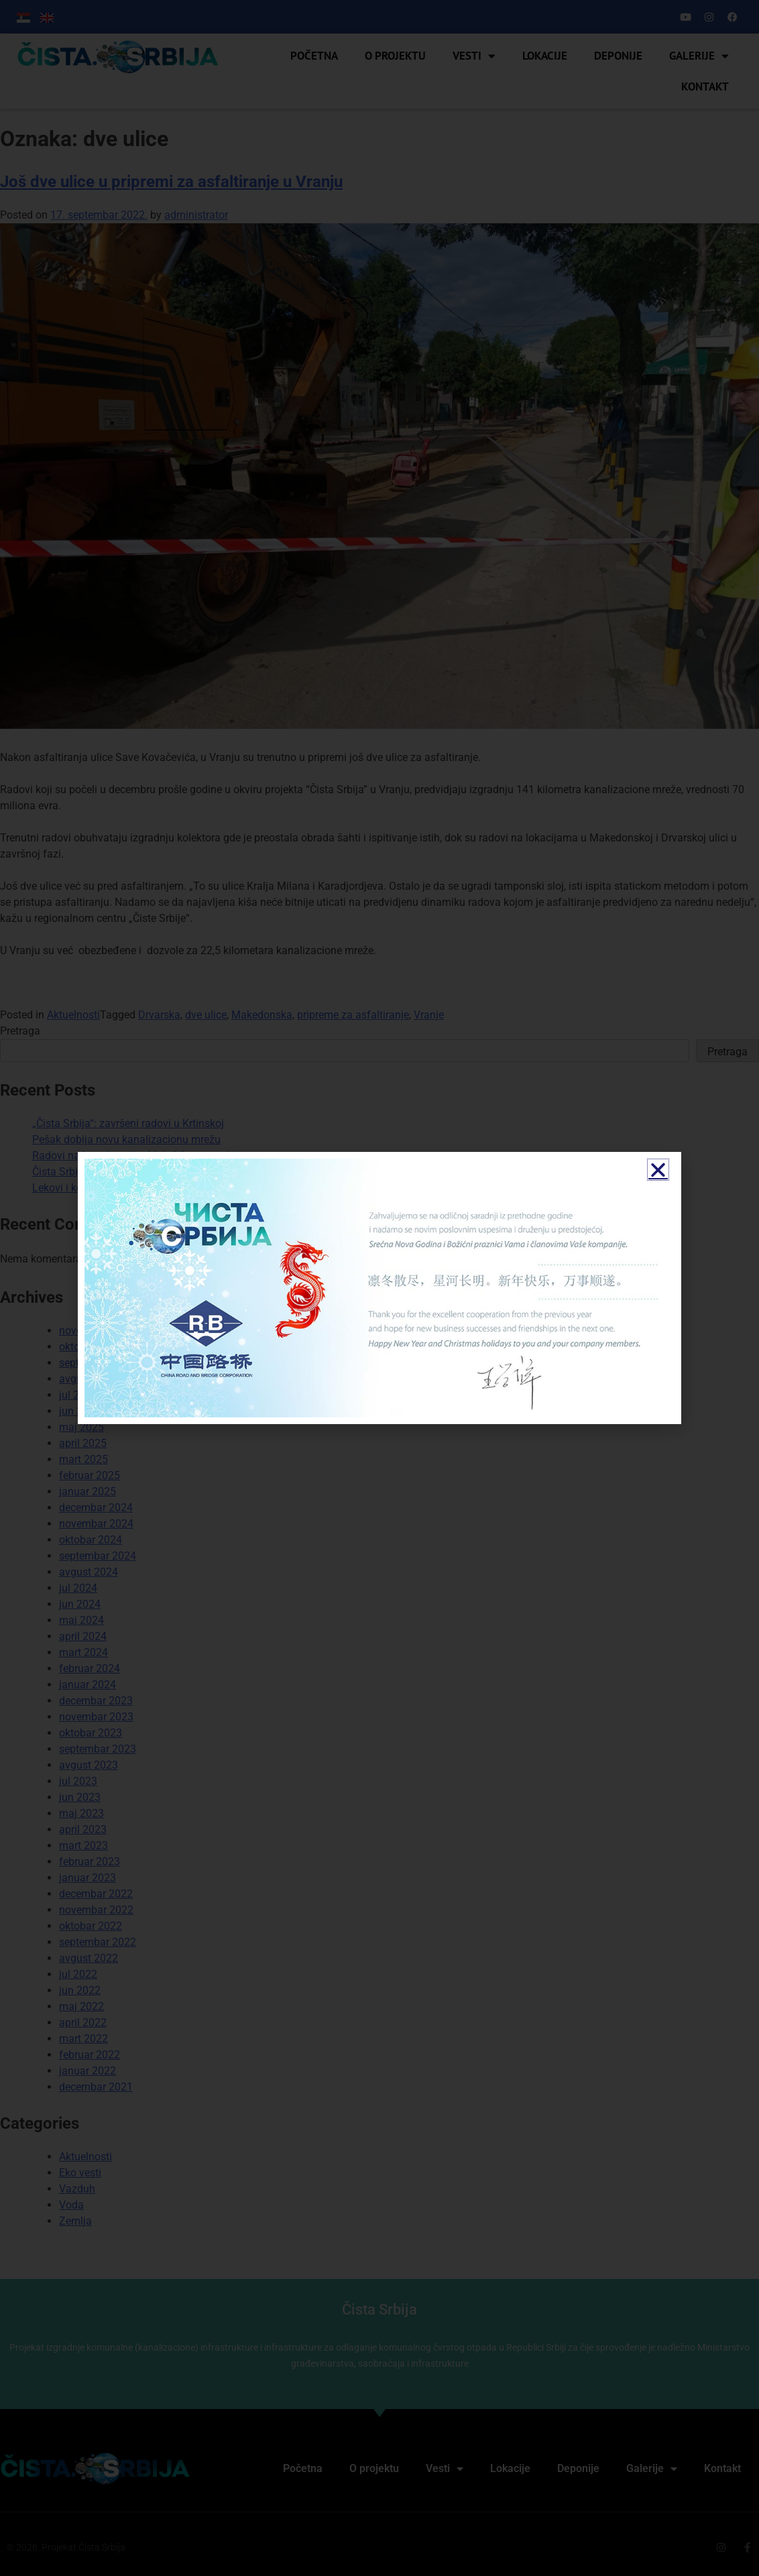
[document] (379, 1288)
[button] (658, 1169)
